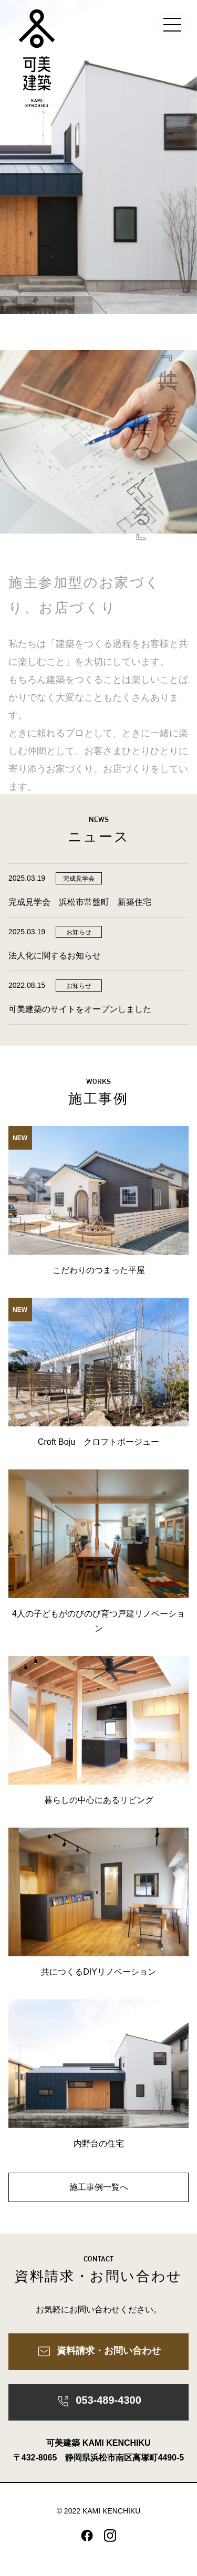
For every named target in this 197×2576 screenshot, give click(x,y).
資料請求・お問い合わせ (99, 2351)
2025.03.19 (26, 878)
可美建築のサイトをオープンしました (79, 1009)
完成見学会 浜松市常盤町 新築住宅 (84, 902)
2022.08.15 (26, 985)
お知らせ (78, 932)
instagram (110, 2535)
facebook (87, 2535)
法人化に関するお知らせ (54, 955)
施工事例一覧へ (98, 2187)
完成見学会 (79, 878)
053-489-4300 (98, 2401)
